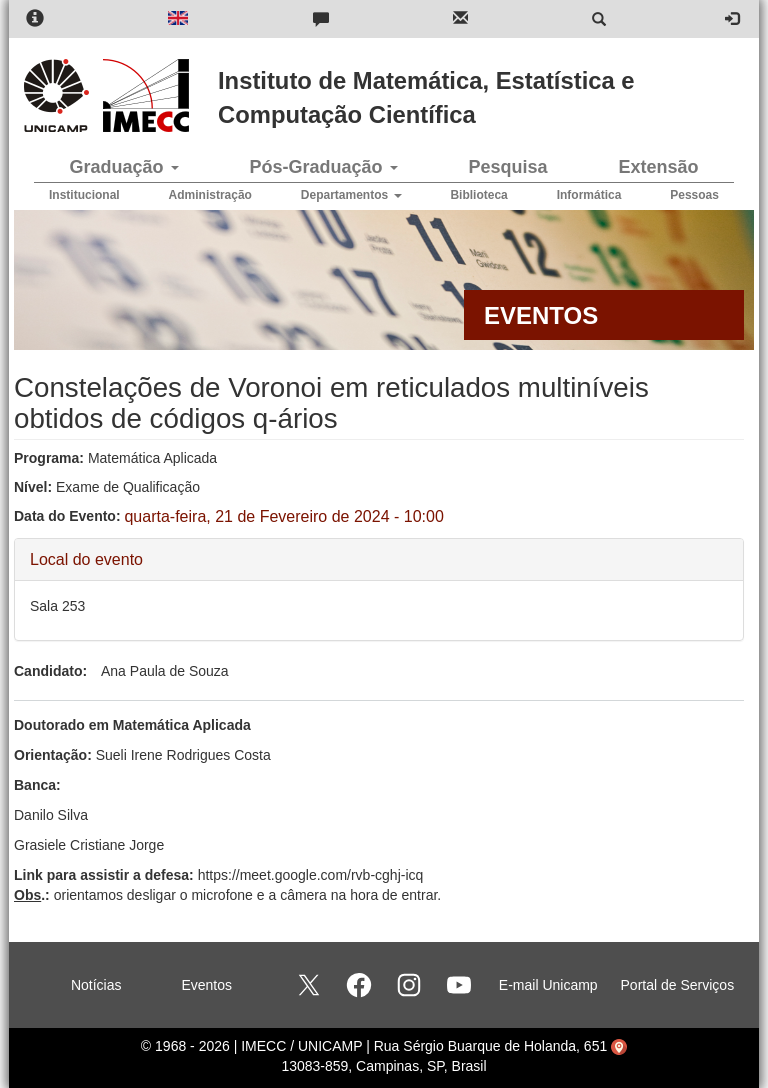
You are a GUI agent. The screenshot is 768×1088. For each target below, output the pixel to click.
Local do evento (86, 558)
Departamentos (351, 195)
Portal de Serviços (678, 985)
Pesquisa (507, 167)
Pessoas (694, 195)
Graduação (123, 167)
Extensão (658, 167)
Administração (210, 195)
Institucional (84, 195)
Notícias (96, 985)
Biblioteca (478, 195)
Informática (589, 195)
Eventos (206, 985)
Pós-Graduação (323, 167)
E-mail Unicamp (548, 985)
